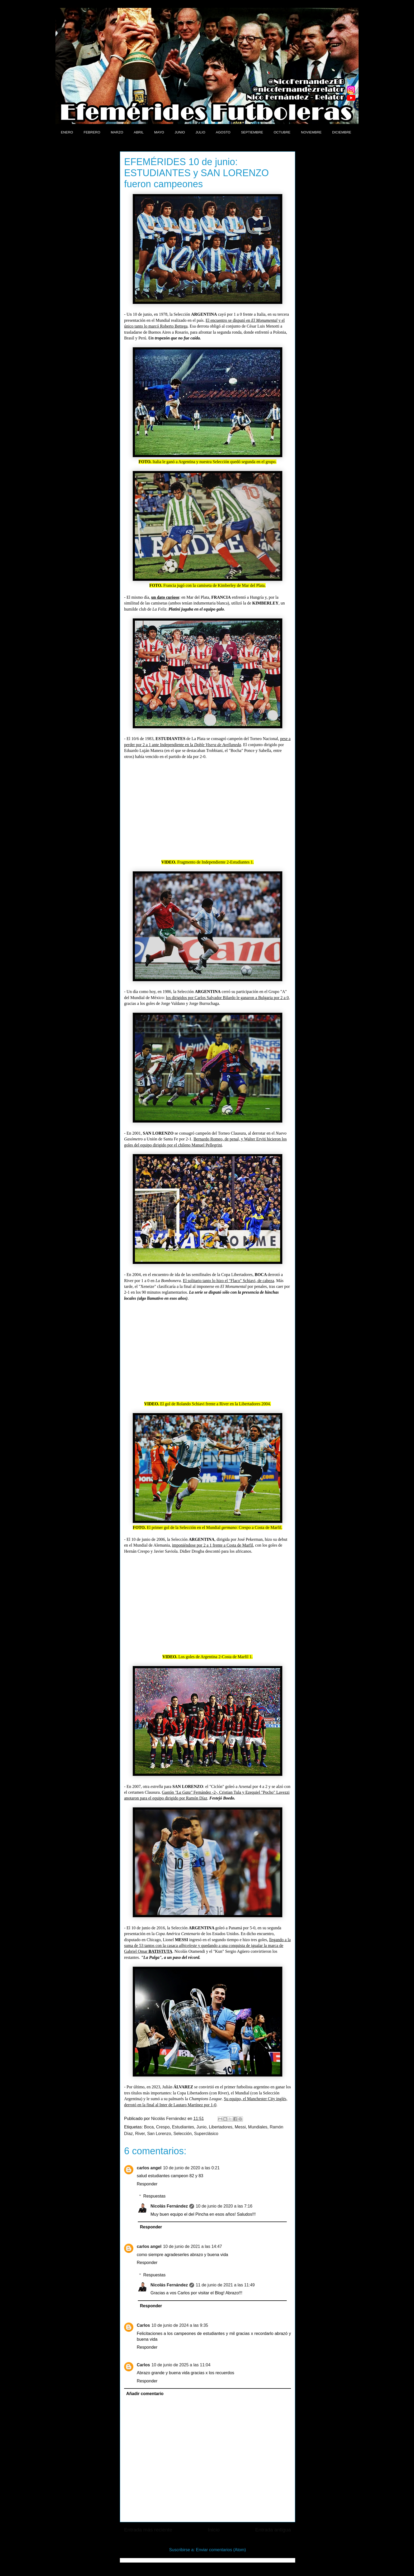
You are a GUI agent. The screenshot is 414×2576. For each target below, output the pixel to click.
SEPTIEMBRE (252, 132)
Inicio (214, 2529)
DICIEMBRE (341, 132)
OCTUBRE (282, 132)
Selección (182, 2133)
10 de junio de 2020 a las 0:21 (191, 2168)
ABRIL (139, 132)
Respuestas (154, 2196)
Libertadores (220, 2127)
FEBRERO (92, 132)
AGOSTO (223, 132)
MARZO (117, 132)
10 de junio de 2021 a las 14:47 (192, 2246)
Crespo (163, 2127)
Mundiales (257, 2127)
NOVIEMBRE (311, 132)
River (140, 2133)
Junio (201, 2127)
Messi (240, 2127)
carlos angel (149, 2168)
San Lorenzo (159, 2133)
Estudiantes (183, 2127)
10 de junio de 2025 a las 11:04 (181, 2365)
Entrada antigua (273, 2529)
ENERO (67, 132)
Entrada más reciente (148, 2529)
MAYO (159, 132)
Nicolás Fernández (169, 2206)
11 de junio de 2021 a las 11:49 (225, 2285)
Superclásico (206, 2133)
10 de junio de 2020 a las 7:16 (224, 2206)
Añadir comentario (144, 2393)
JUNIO (180, 132)
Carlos (143, 2325)
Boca (149, 2127)
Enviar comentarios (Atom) (221, 2550)
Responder (147, 2184)
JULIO (200, 132)
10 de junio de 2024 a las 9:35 (180, 2325)
